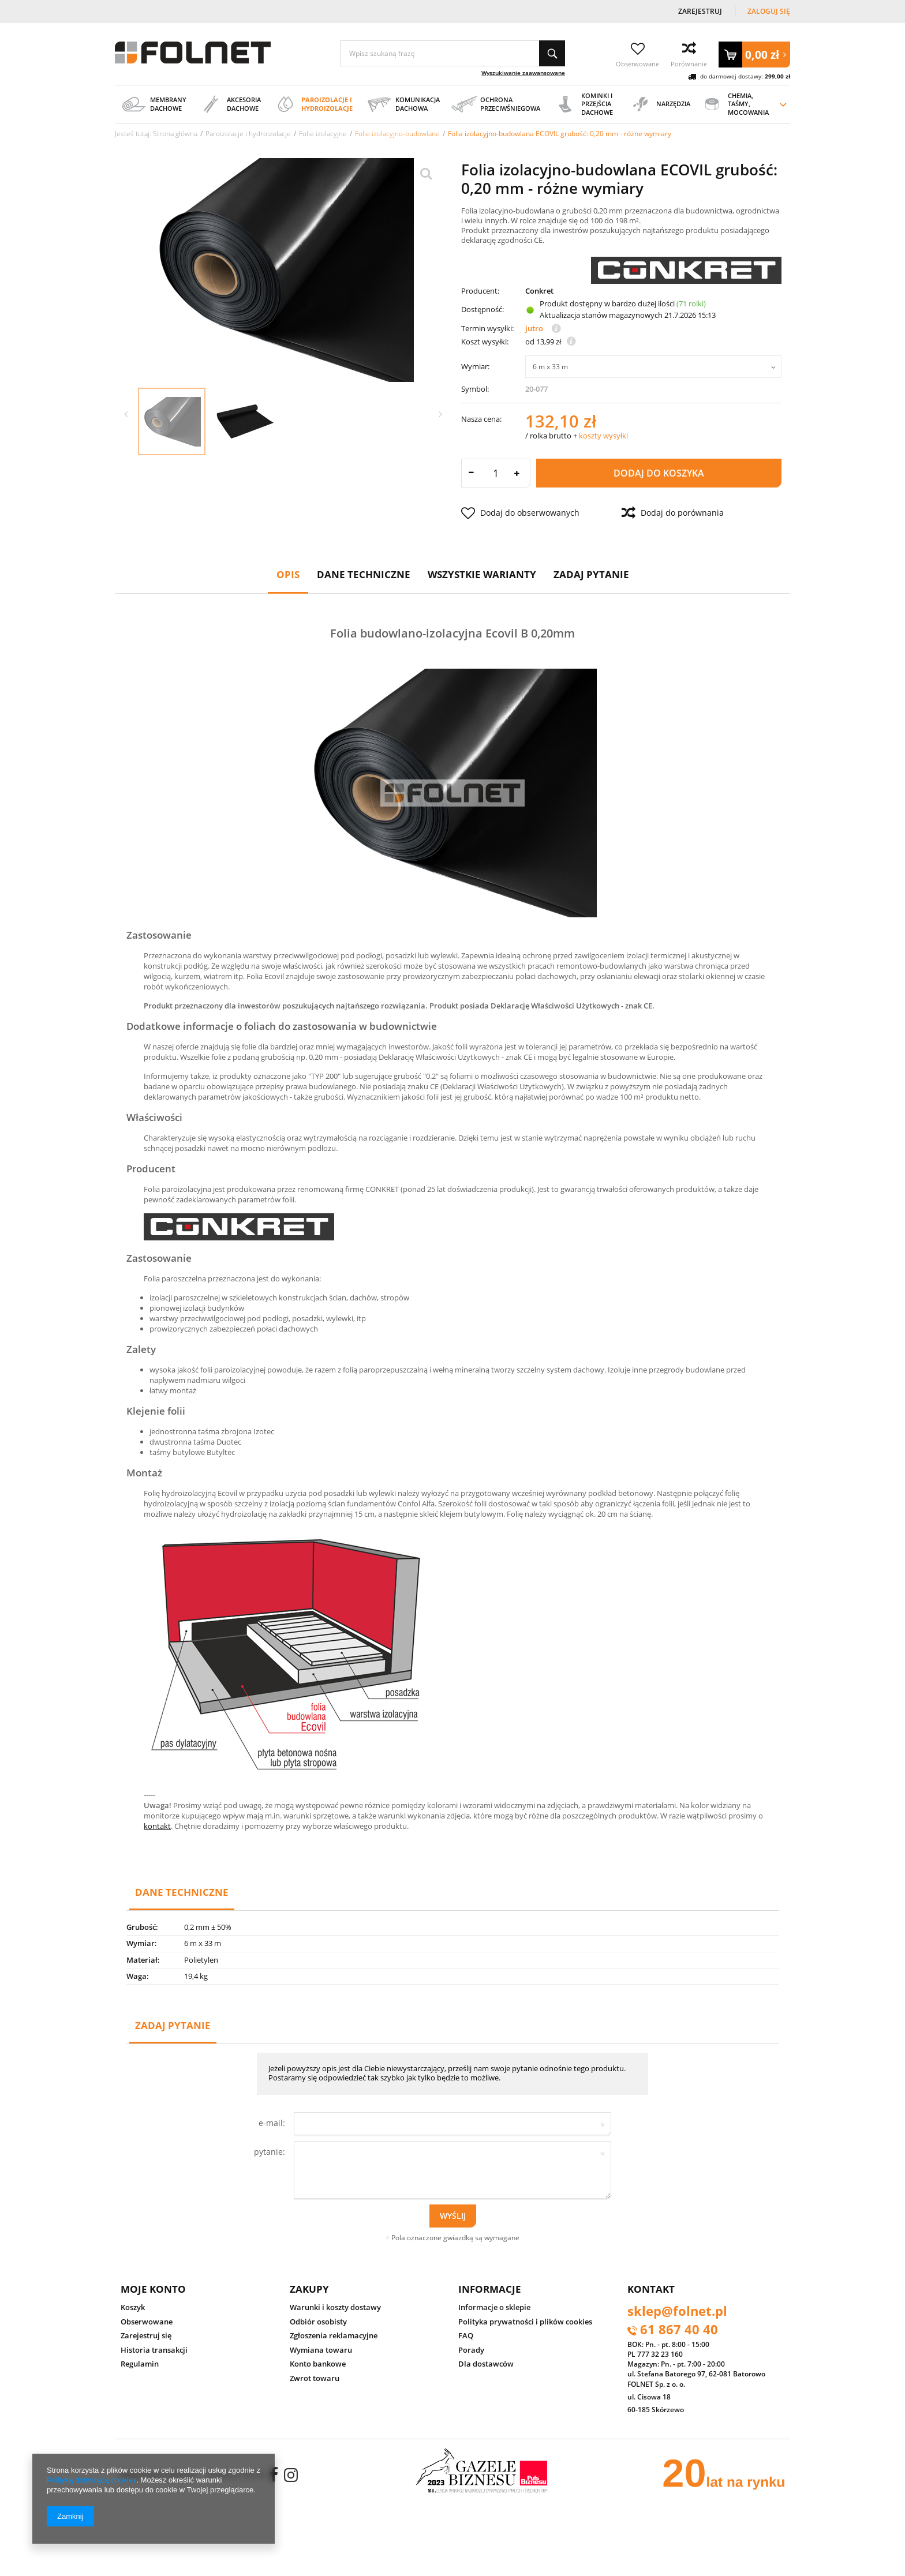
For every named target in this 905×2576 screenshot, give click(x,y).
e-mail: (272, 2122)
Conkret (539, 291)
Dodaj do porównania (673, 513)
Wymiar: (475, 366)
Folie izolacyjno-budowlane (397, 133)
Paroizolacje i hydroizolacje (248, 133)
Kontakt (651, 2289)
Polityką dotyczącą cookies (91, 2480)
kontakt (157, 1826)
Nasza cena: (481, 419)
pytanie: (269, 2151)
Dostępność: (482, 309)
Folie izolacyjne (323, 133)
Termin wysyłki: (487, 328)
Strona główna (175, 133)
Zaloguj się (768, 11)
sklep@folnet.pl (677, 2311)
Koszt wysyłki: (484, 342)
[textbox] (452, 53)
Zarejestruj (701, 11)
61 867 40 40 (679, 2330)
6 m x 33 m (550, 367)
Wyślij (453, 2215)
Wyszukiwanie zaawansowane (523, 73)
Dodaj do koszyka (658, 473)
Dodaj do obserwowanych (520, 513)
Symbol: (475, 389)
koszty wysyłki (603, 435)
